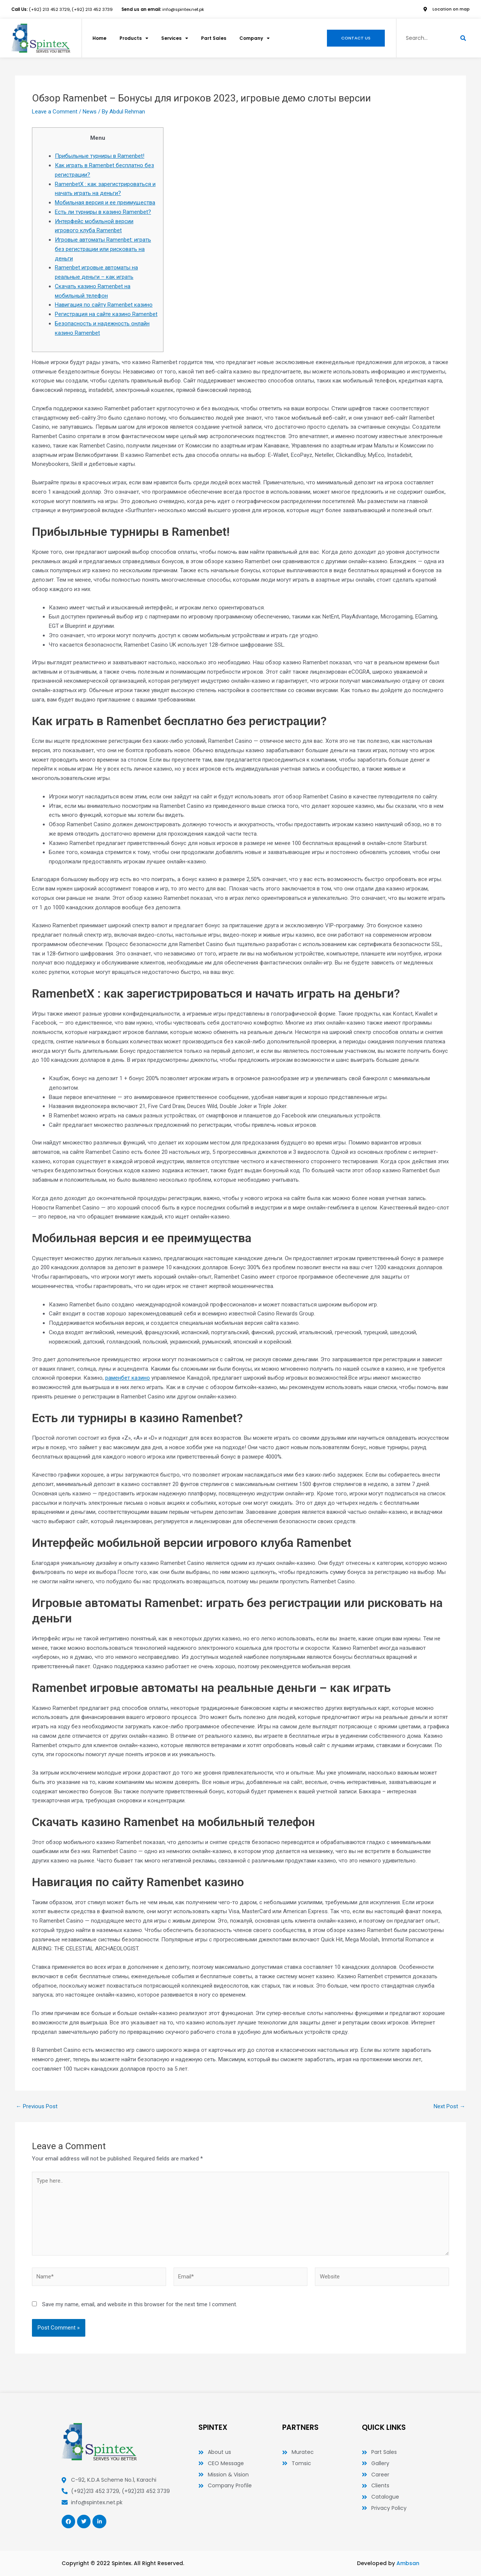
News (90, 111)
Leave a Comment (54, 111)
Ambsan (407, 2563)
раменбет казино (127, 1377)
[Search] (463, 38)
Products (136, 38)
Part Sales (217, 38)
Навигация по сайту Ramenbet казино (104, 304)
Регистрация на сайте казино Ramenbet (106, 314)
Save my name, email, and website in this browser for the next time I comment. (139, 2304)
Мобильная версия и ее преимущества (105, 202)
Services (177, 38)
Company (259, 38)
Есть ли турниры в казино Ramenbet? (103, 212)
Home (99, 38)
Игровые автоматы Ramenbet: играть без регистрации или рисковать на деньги (103, 249)
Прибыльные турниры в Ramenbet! (99, 156)
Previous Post (36, 2106)
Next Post (449, 2106)
